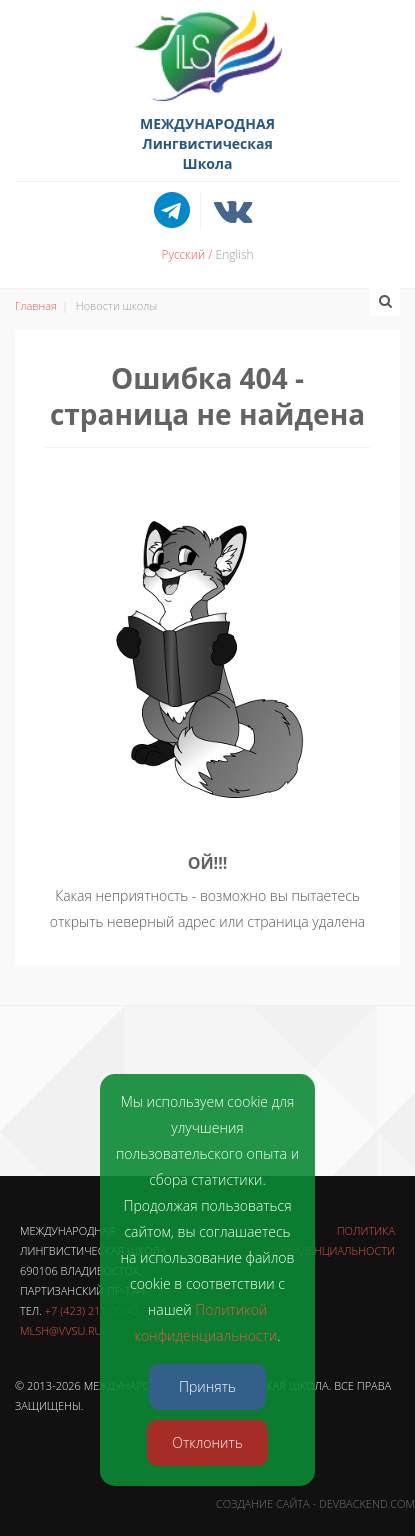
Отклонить (207, 1442)
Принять (207, 1386)
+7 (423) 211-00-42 (92, 1310)
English (235, 254)
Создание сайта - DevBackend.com (315, 1503)
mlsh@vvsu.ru (61, 1330)
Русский (183, 254)
